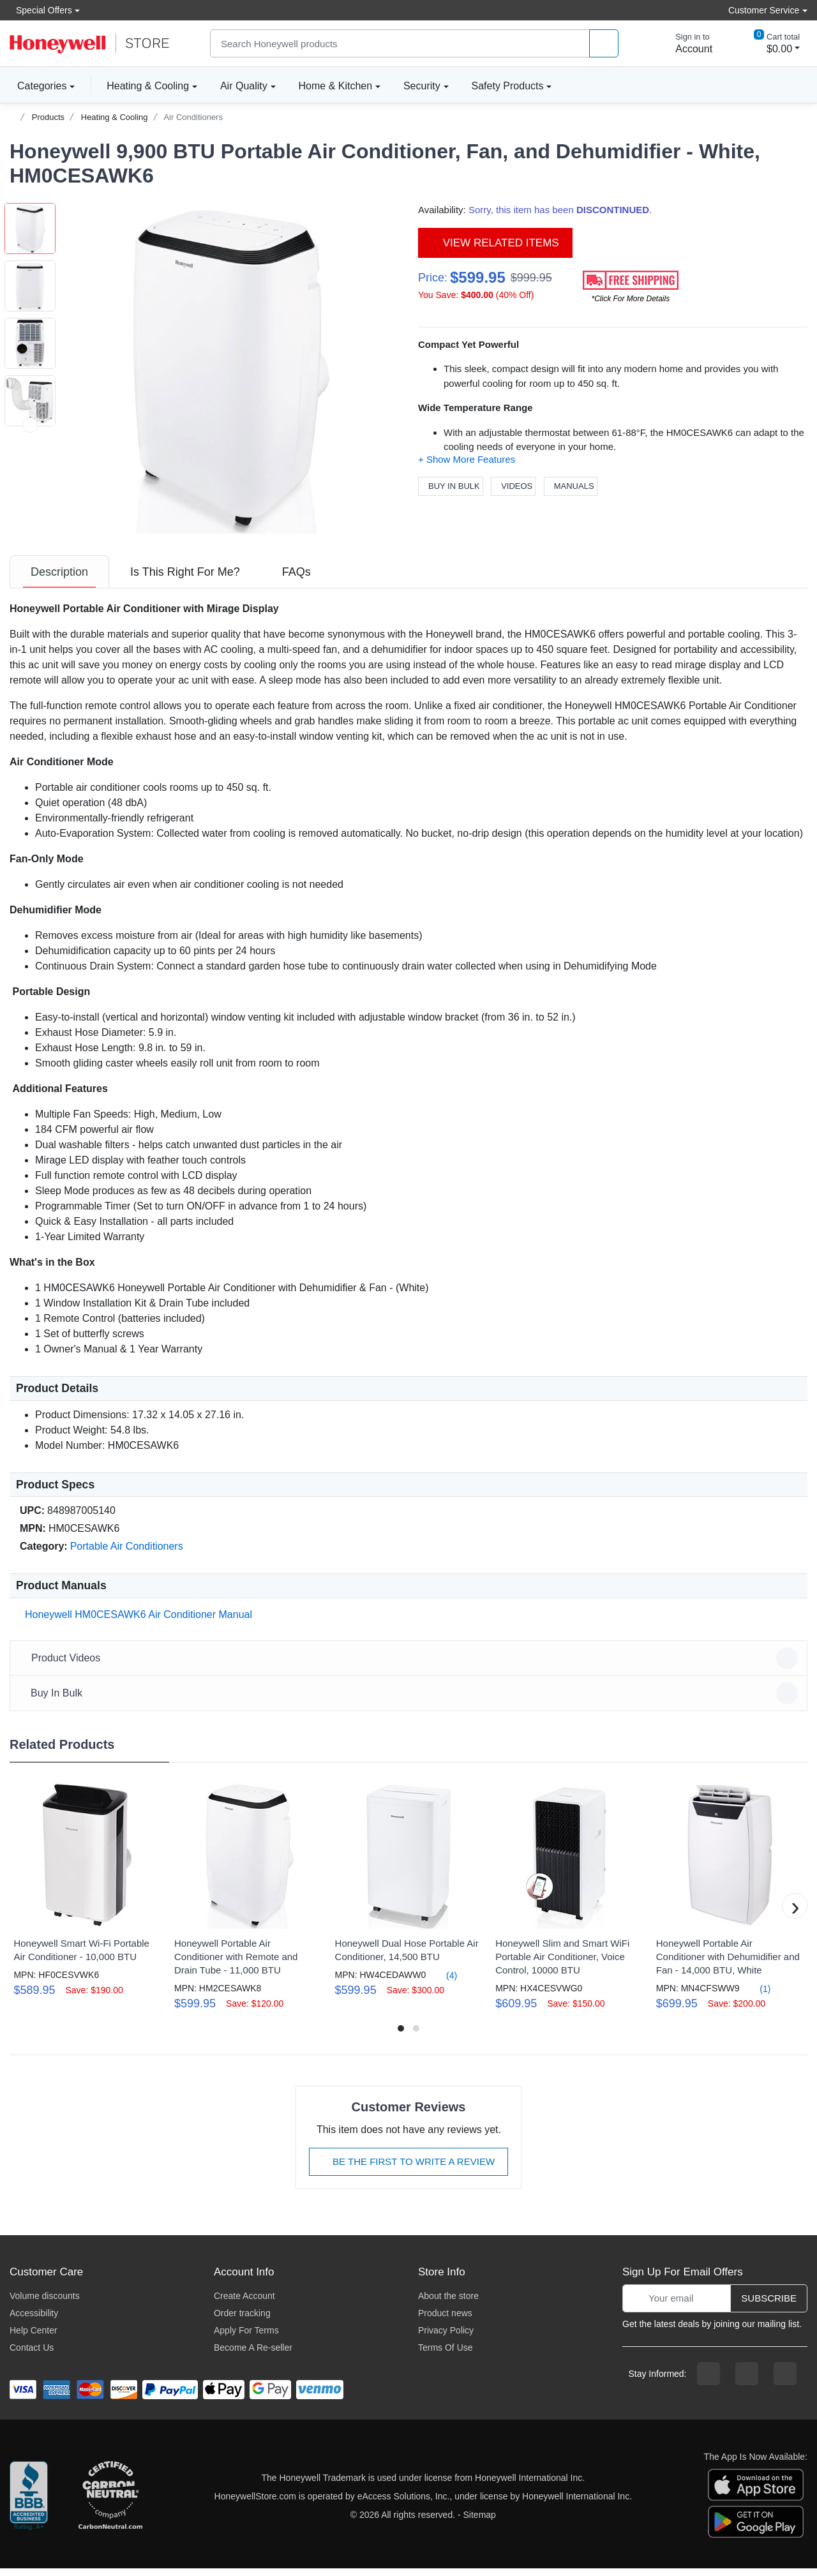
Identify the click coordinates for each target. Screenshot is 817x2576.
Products (48, 117)
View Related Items (495, 243)
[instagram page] (746, 2381)
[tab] (59, 579)
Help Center (33, 2338)
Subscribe (769, 2305)
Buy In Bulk (450, 486)
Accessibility (34, 2321)
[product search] (603, 43)
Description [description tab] (59, 579)
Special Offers (41, 9)
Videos (513, 486)
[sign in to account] (685, 43)
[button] (227, 368)
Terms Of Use (445, 2355)
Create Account (244, 2303)
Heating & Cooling (148, 85)
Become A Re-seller (253, 2355)
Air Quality (243, 85)
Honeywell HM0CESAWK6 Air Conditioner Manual (136, 1622)
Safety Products (508, 85)
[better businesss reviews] (29, 2504)
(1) (757, 1996)
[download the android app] (756, 2528)
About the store (448, 2303)
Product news (445, 2321)
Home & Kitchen (336, 85)
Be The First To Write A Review (408, 2169)
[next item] (30, 540)
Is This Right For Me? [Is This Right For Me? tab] (185, 579)
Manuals (570, 486)
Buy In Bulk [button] (410, 1701)
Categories (38, 85)
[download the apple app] (756, 2491)
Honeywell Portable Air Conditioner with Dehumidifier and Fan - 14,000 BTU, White (728, 1964)
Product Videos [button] (410, 1666)
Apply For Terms (246, 2338)
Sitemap (479, 2522)
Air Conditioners (193, 117)
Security (421, 85)
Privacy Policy (446, 2338)
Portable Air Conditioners (126, 1553)
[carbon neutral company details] (110, 2504)
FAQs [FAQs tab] (296, 579)
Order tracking (242, 2321)
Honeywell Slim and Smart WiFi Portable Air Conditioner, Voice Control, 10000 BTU (562, 1964)
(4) (444, 1983)
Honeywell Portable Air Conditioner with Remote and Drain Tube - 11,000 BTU (235, 1964)
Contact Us (32, 2355)
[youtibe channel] (785, 2381)
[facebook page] (708, 2381)
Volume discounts (45, 2303)
